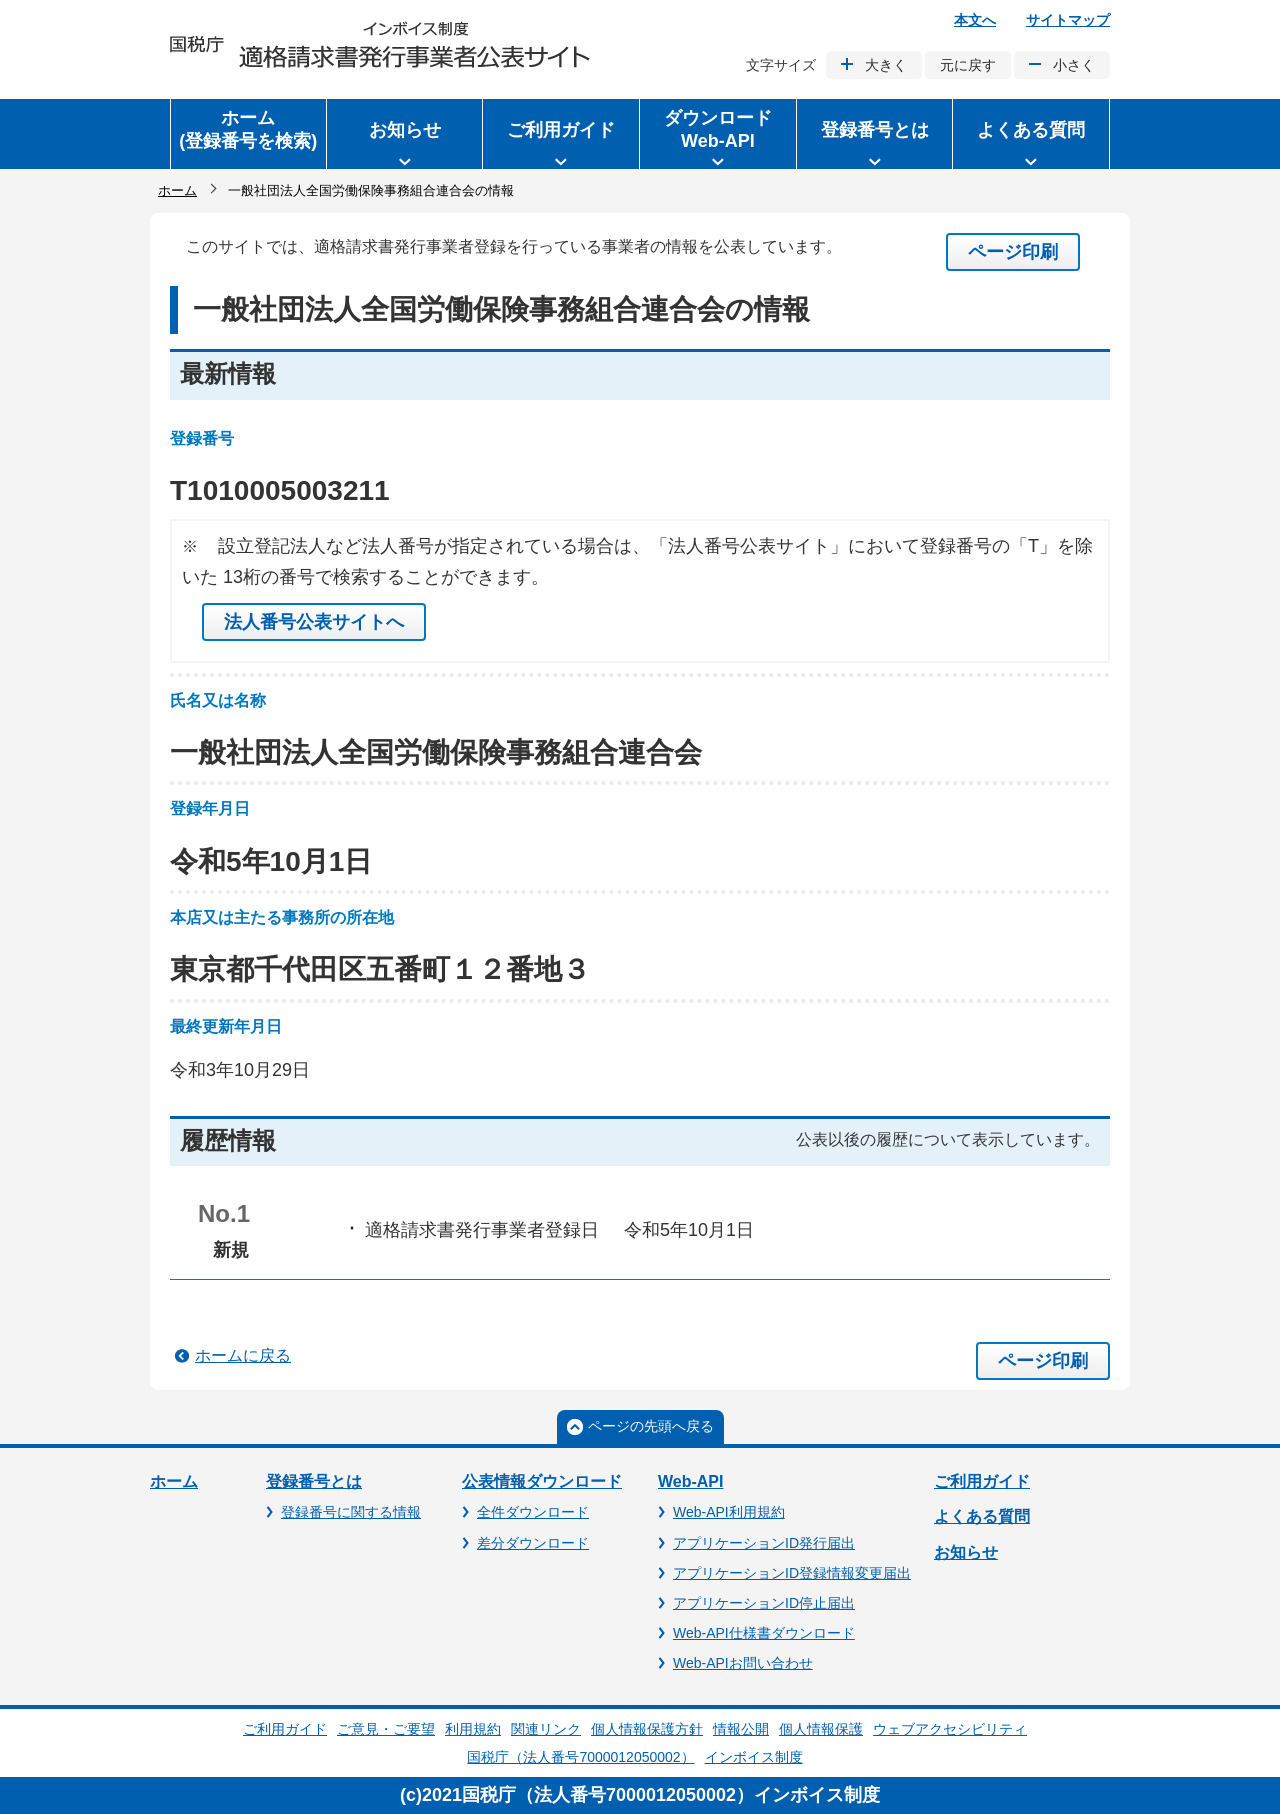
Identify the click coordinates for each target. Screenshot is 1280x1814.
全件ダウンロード (533, 1512)
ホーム (177, 190)
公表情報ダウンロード (542, 1481)
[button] (405, 134)
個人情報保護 (821, 1729)
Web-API (690, 1481)
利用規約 (473, 1729)
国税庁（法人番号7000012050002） (580, 1757)
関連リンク (546, 1729)
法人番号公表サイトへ (314, 622)
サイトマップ (1068, 20)
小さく (1074, 65)
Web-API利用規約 (729, 1512)
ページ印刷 (1013, 252)
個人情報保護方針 (647, 1729)
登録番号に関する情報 (351, 1512)
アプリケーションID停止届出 (764, 1603)
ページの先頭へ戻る (651, 1426)
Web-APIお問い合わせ (743, 1663)
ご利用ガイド (982, 1481)
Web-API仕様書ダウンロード (764, 1633)
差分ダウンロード (533, 1543)
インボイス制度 (754, 1757)
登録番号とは (314, 1481)
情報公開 (741, 1729)
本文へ (975, 20)
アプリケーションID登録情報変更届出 (792, 1573)
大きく (886, 65)
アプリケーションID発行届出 (764, 1543)
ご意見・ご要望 (386, 1729)
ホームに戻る (243, 1355)
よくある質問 (982, 1516)
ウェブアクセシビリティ (950, 1729)
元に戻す (968, 65)
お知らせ (966, 1552)
